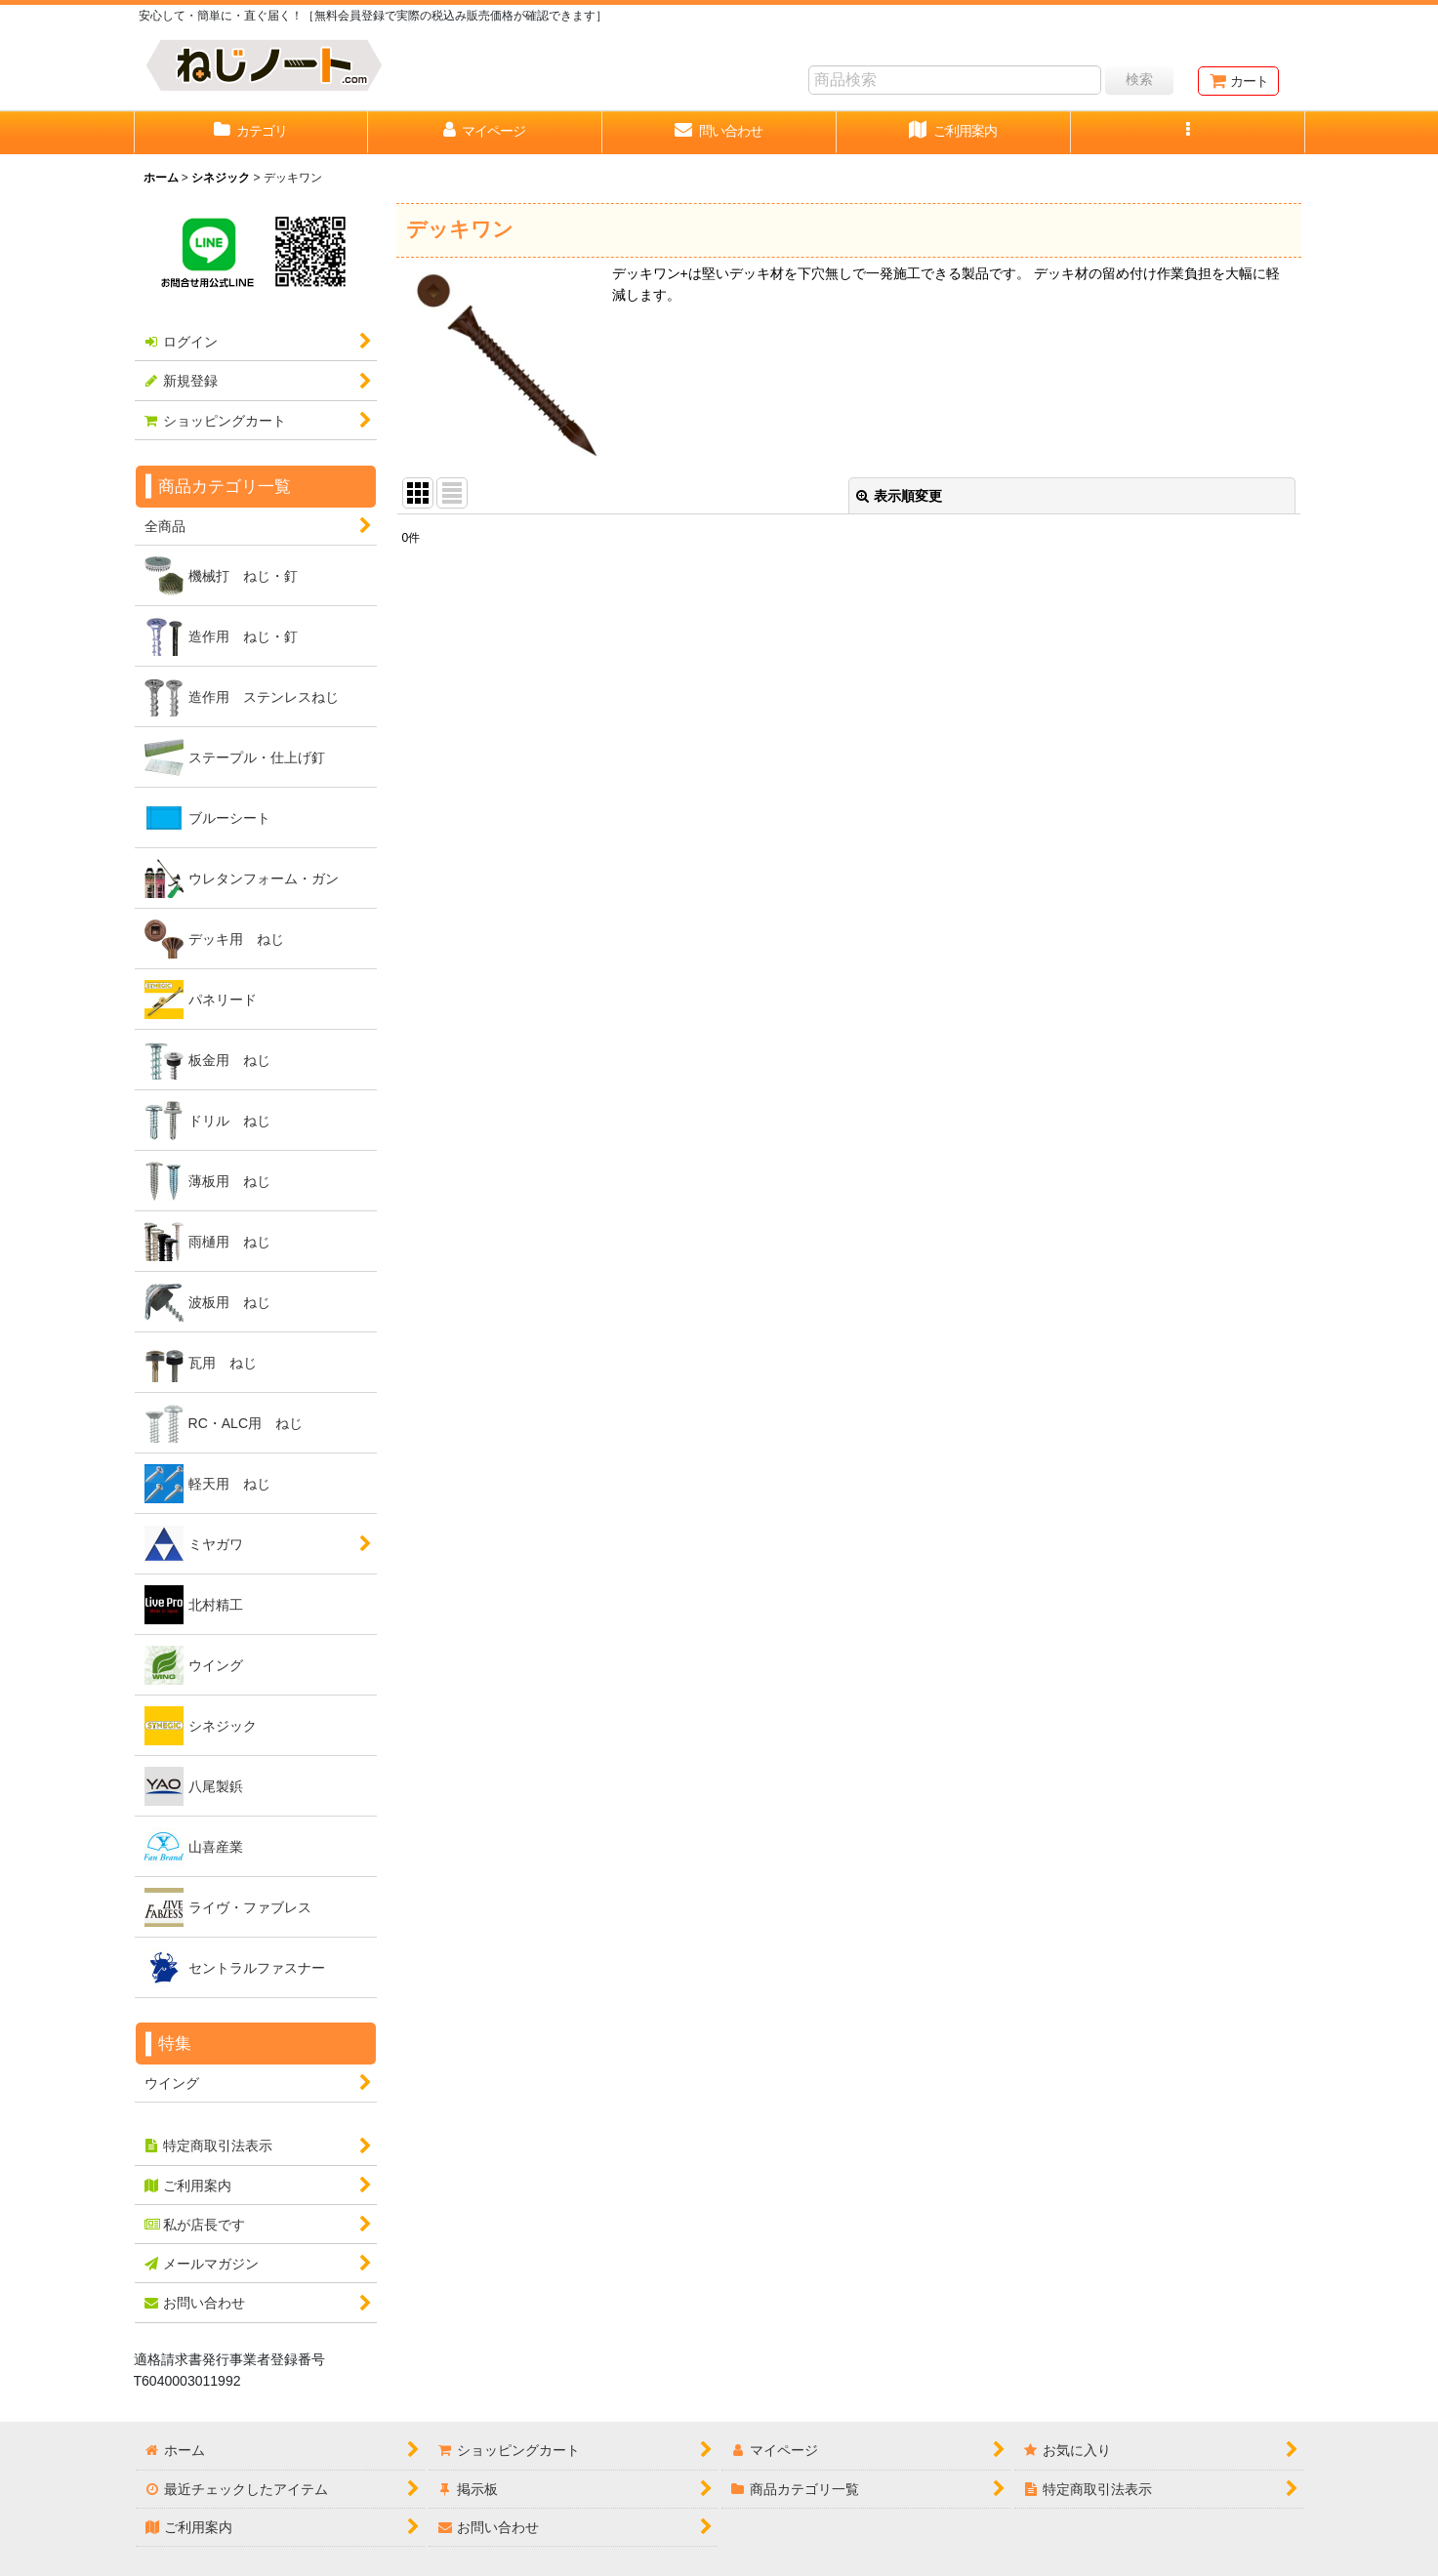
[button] (1188, 132)
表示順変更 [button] (899, 496)
